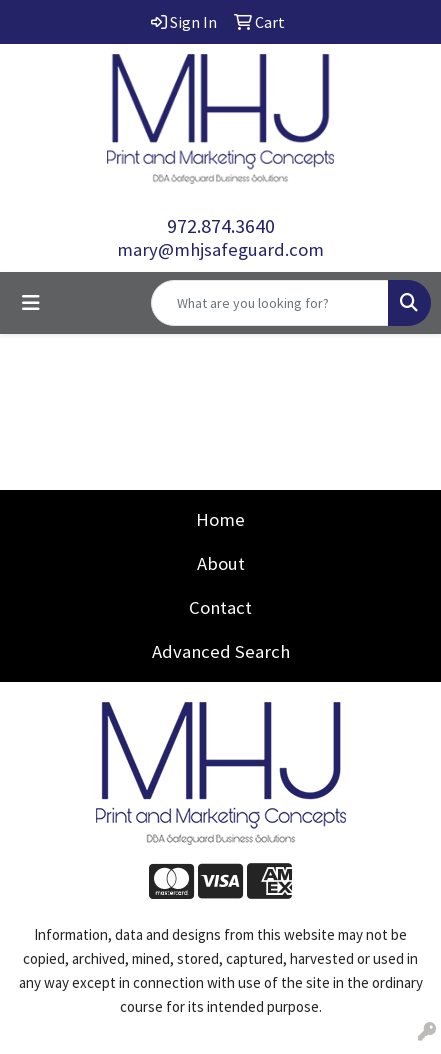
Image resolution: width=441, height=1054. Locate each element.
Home (220, 519)
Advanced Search (221, 651)
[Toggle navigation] (31, 303)
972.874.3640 (221, 225)
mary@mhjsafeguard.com (220, 249)
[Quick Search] (270, 303)
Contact (220, 607)
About (221, 563)
